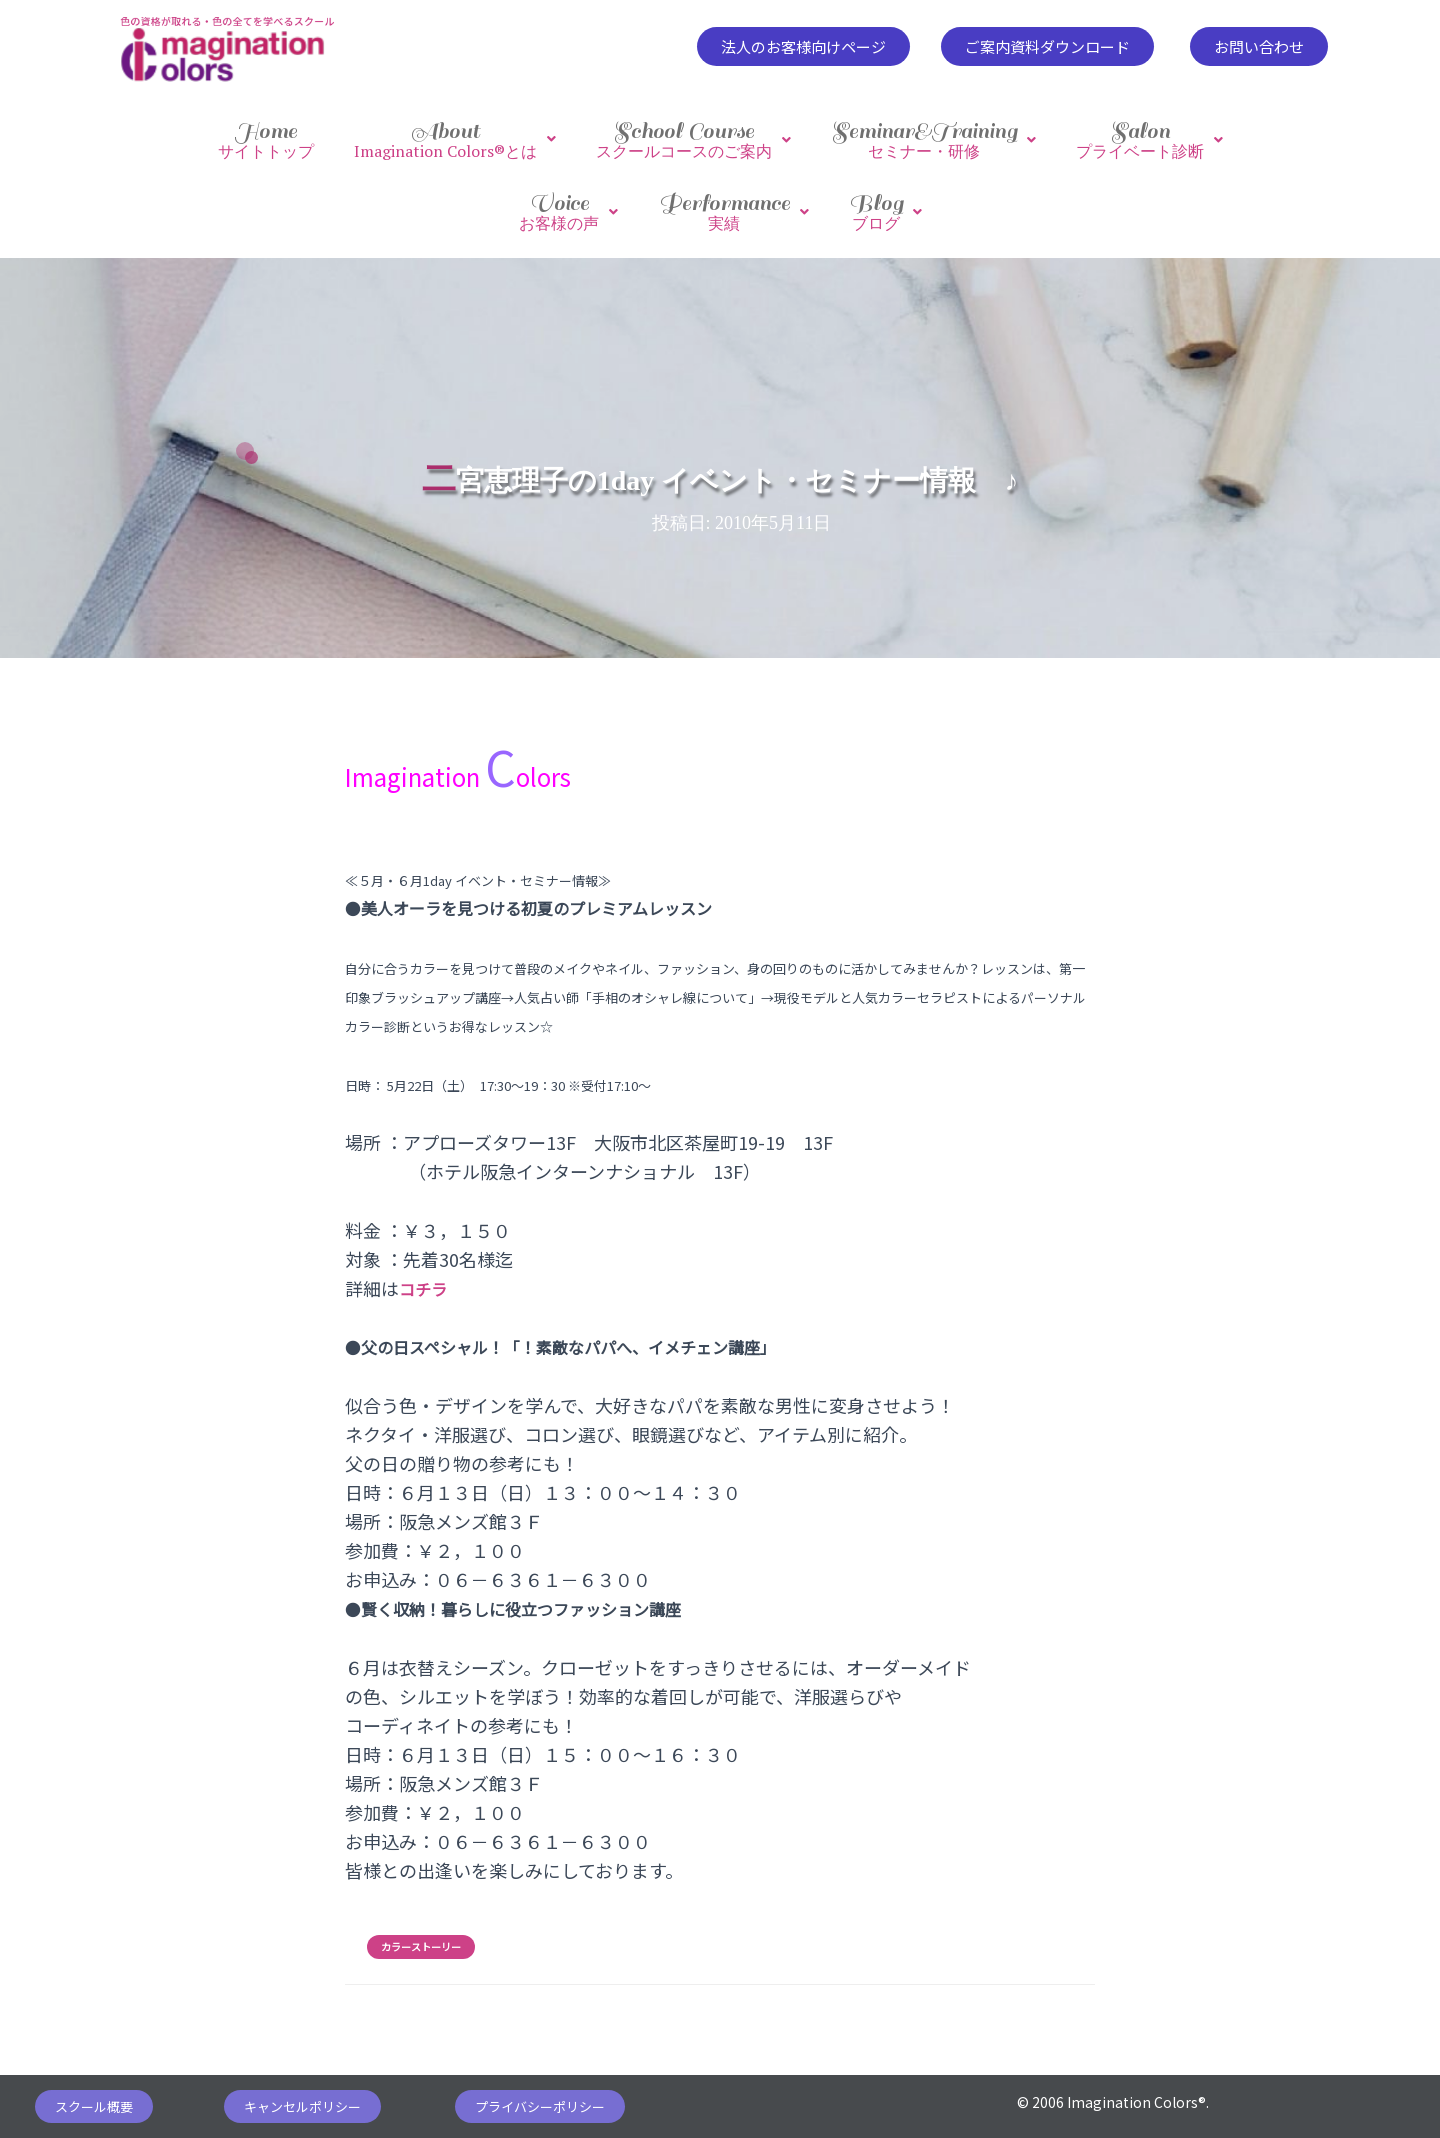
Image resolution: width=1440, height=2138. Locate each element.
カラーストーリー (421, 1927)
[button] (803, 46)
